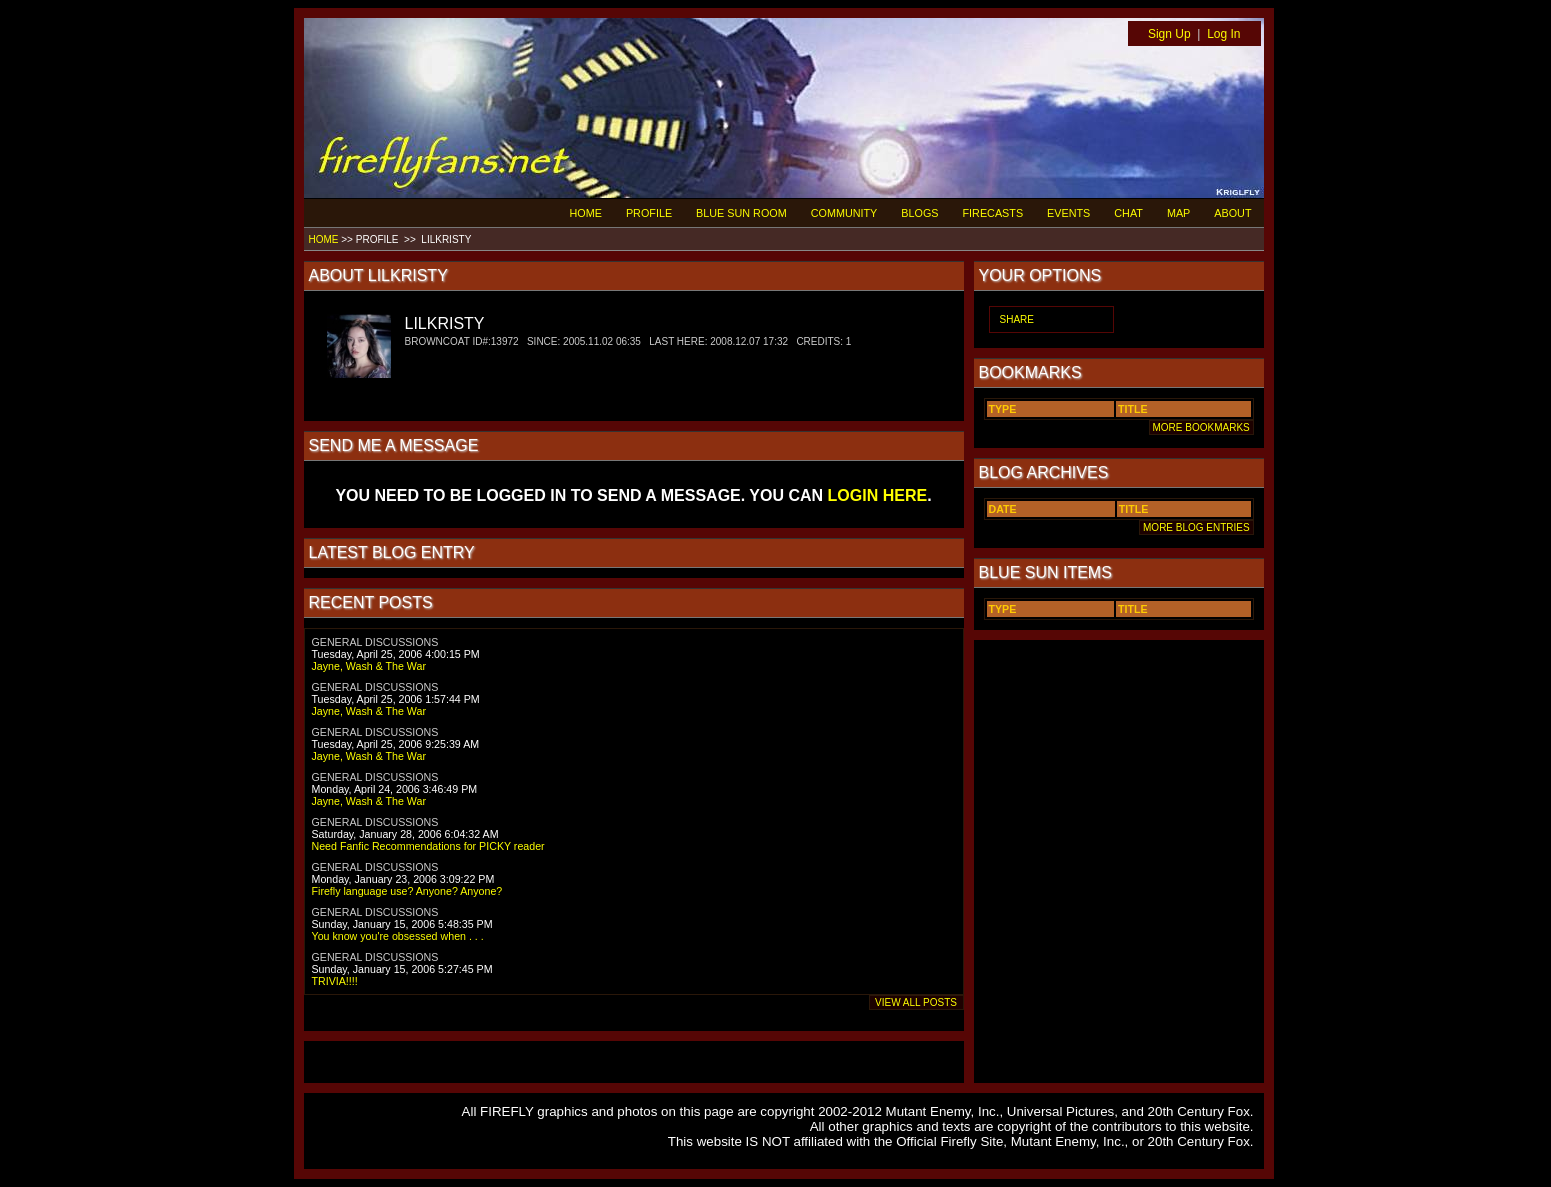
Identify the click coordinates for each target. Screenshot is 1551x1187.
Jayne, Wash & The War (369, 666)
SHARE (1017, 319)
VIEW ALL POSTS (916, 1002)
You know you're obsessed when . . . (398, 936)
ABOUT (1232, 213)
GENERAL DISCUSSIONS (375, 642)
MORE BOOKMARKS (1201, 427)
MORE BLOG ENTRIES (1196, 527)
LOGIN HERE (878, 495)
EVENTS (1068, 213)
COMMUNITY (844, 213)
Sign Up (1169, 34)
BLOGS (919, 213)
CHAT (1128, 213)
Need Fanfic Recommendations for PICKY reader (428, 846)
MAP (1178, 213)
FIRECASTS (993, 213)
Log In (1223, 34)
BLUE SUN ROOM (741, 213)
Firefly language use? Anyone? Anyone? (407, 891)
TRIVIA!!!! (335, 981)
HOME (586, 213)
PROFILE (649, 213)
